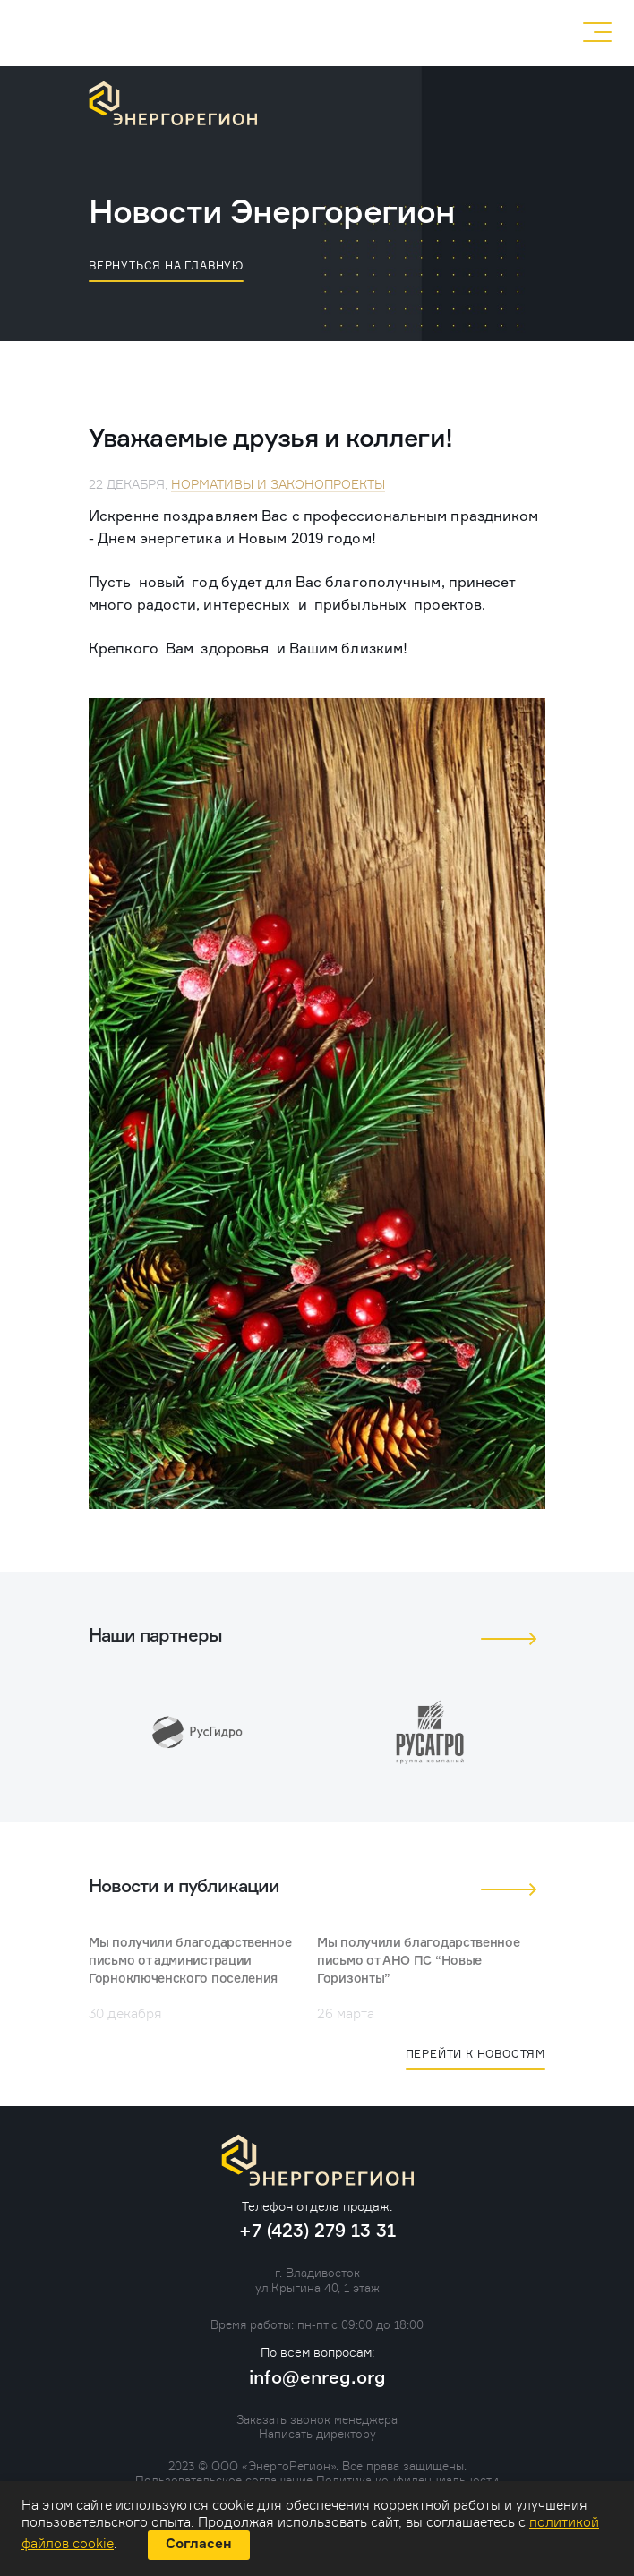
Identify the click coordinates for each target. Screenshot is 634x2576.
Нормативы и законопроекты (278, 483)
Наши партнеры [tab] (155, 1636)
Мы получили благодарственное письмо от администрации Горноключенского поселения (190, 1961)
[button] (508, 1639)
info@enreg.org (317, 2378)
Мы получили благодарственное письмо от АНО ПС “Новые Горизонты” (418, 1961)
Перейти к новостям (475, 2053)
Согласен (199, 2544)
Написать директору (317, 2434)
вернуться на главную (166, 265)
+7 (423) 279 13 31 (426, 32)
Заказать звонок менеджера (317, 2419)
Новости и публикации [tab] (184, 1887)
